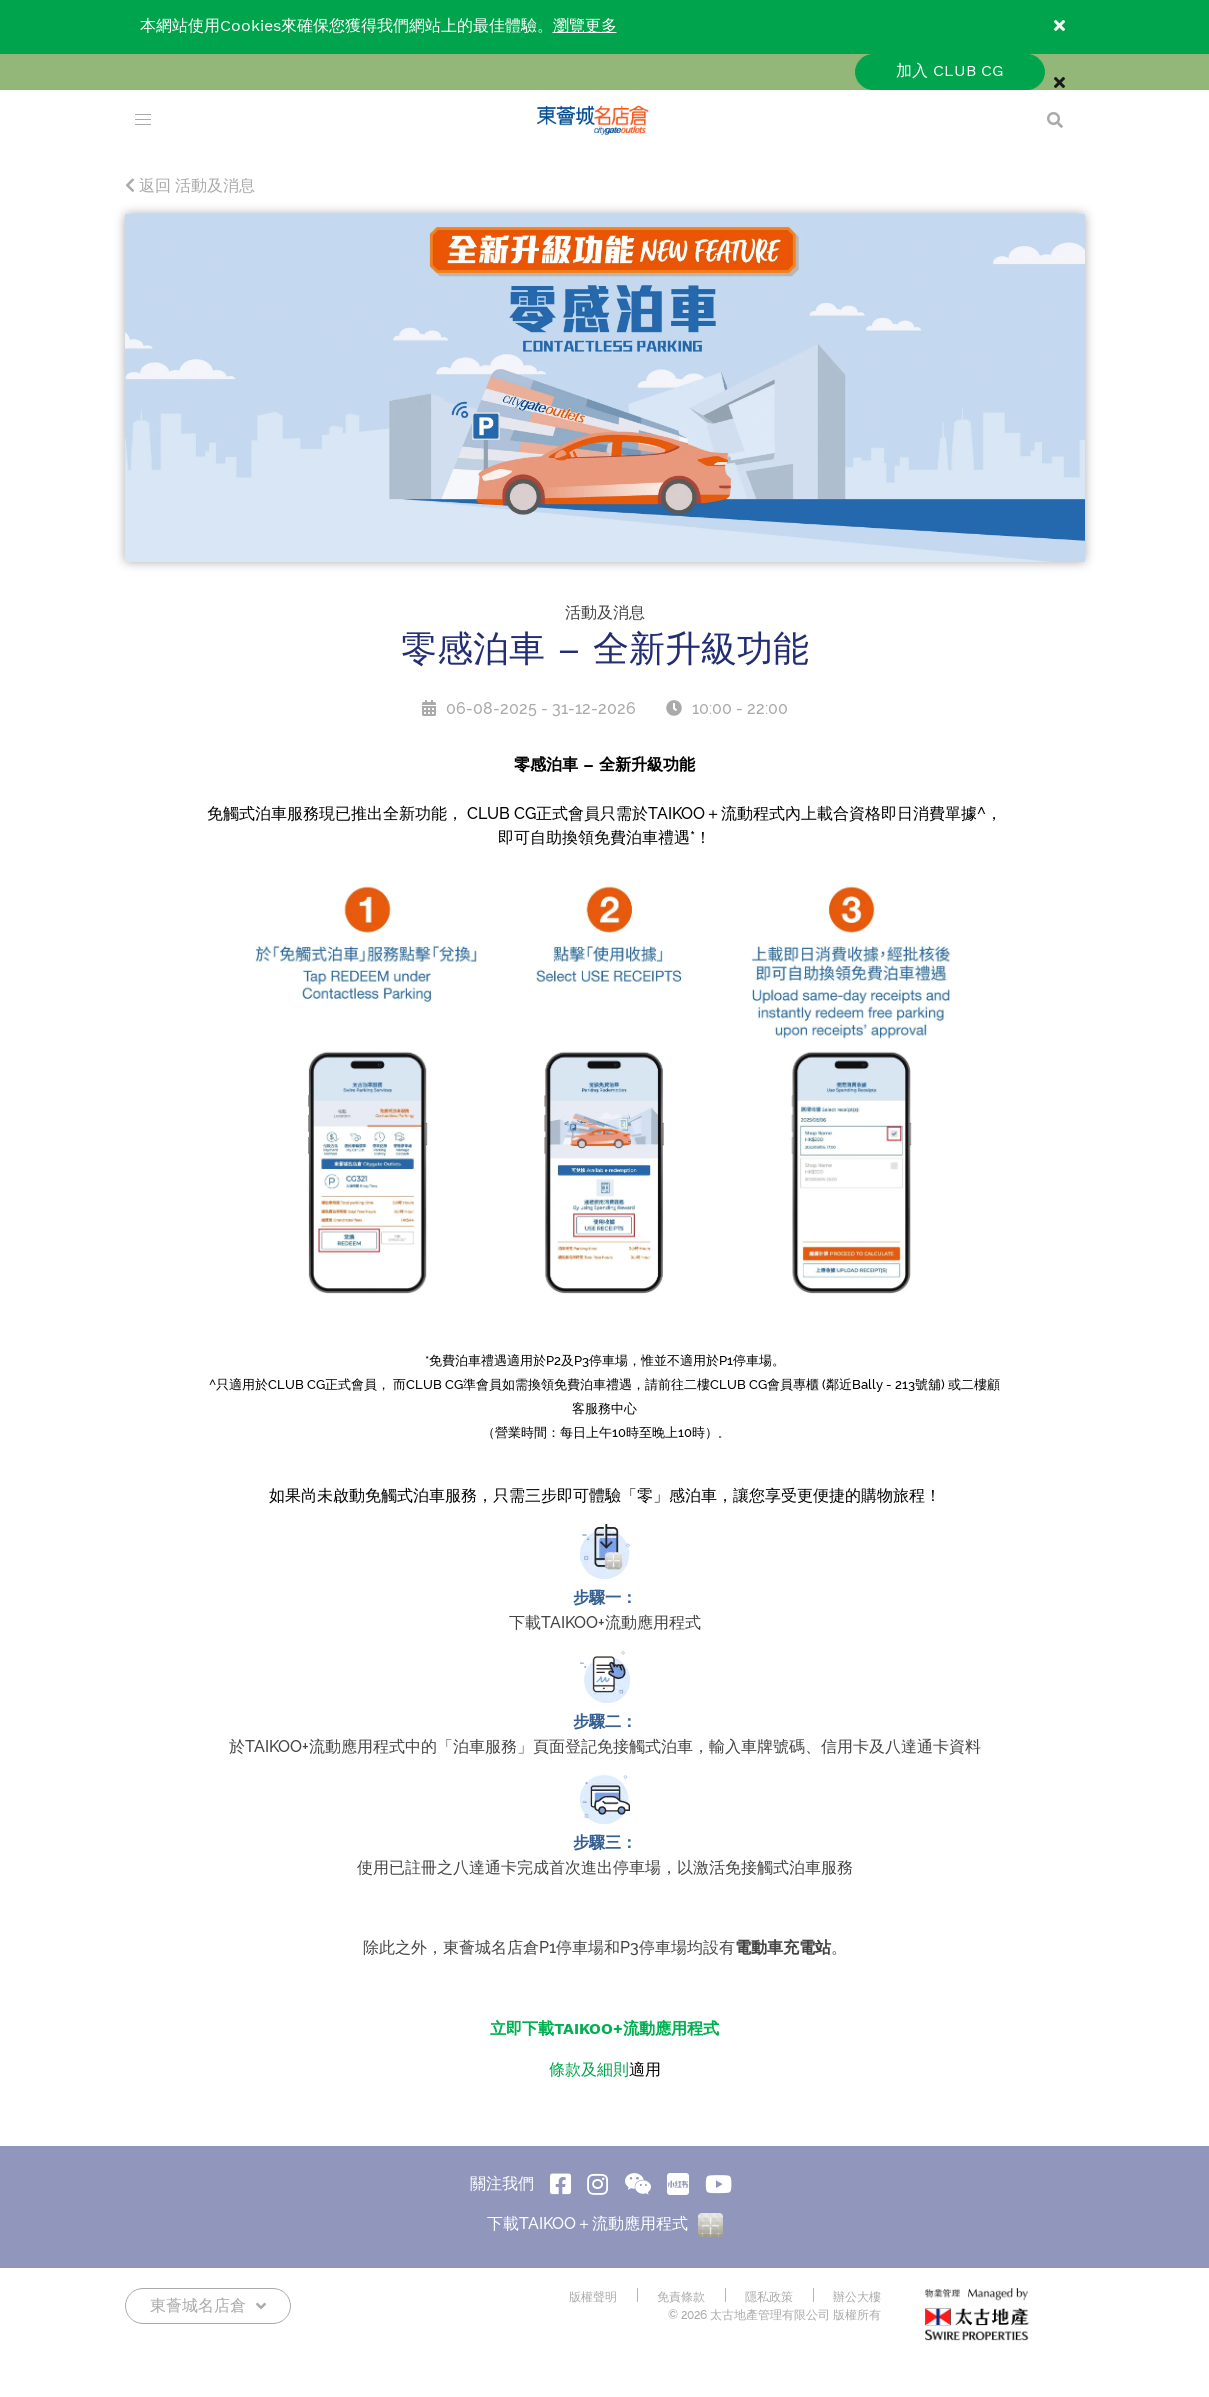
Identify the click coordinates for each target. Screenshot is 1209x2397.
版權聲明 (593, 2297)
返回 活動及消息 (190, 186)
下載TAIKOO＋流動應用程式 (605, 2224)
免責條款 (681, 2297)
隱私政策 (769, 2297)
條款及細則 (589, 2070)
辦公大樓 (857, 2297)
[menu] (143, 120)
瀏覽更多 (585, 26)
